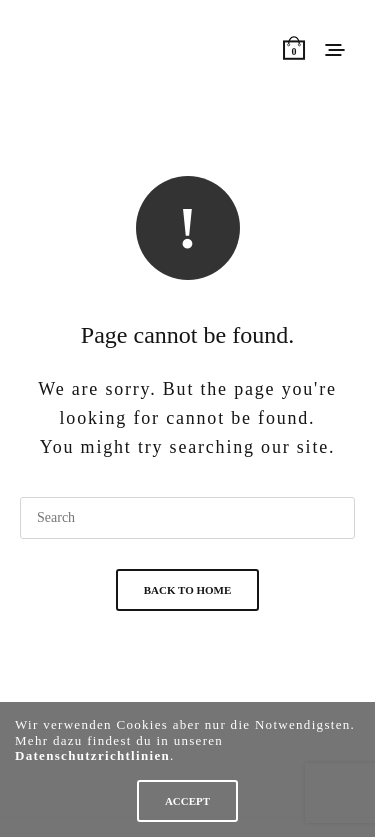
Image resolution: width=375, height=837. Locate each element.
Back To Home (188, 590)
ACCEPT (187, 801)
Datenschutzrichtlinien (92, 755)
